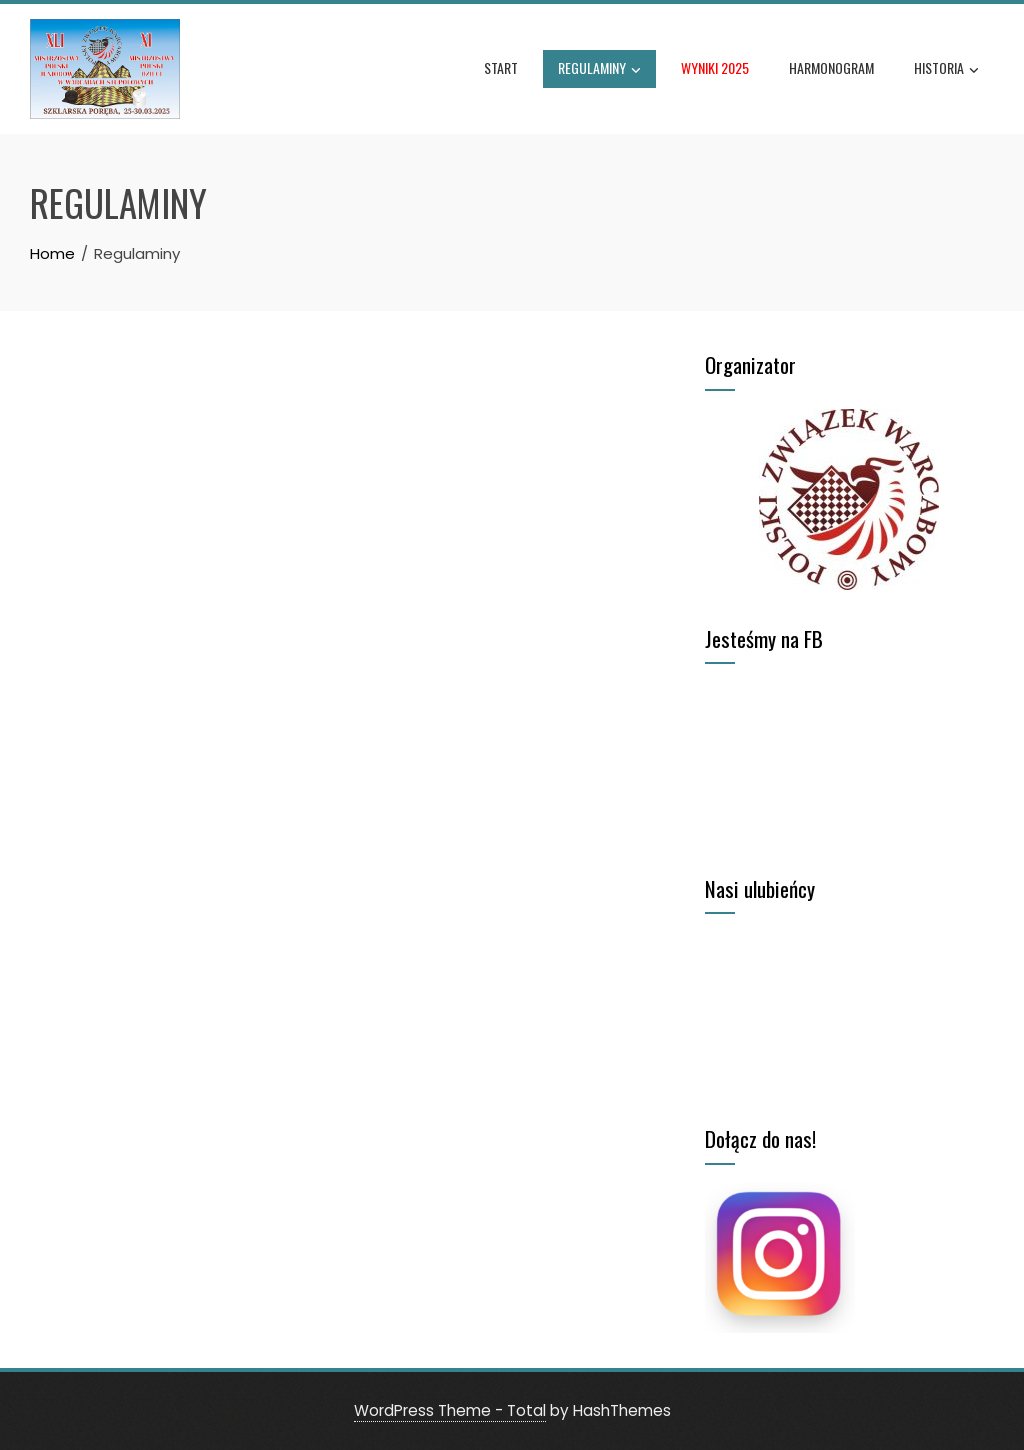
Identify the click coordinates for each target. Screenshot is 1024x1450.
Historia (946, 70)
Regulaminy (599, 70)
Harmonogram (831, 67)
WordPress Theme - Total (450, 1410)
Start (501, 67)
